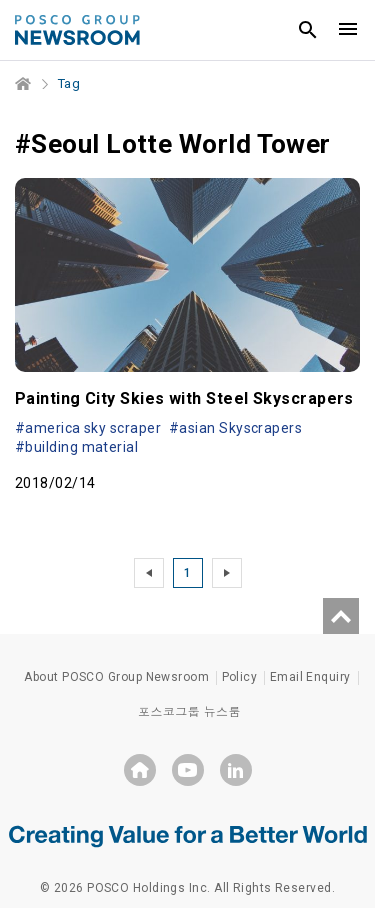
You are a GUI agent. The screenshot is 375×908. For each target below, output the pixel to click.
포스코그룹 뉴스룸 (189, 712)
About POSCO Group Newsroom (116, 677)
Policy (240, 677)
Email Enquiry (310, 677)
